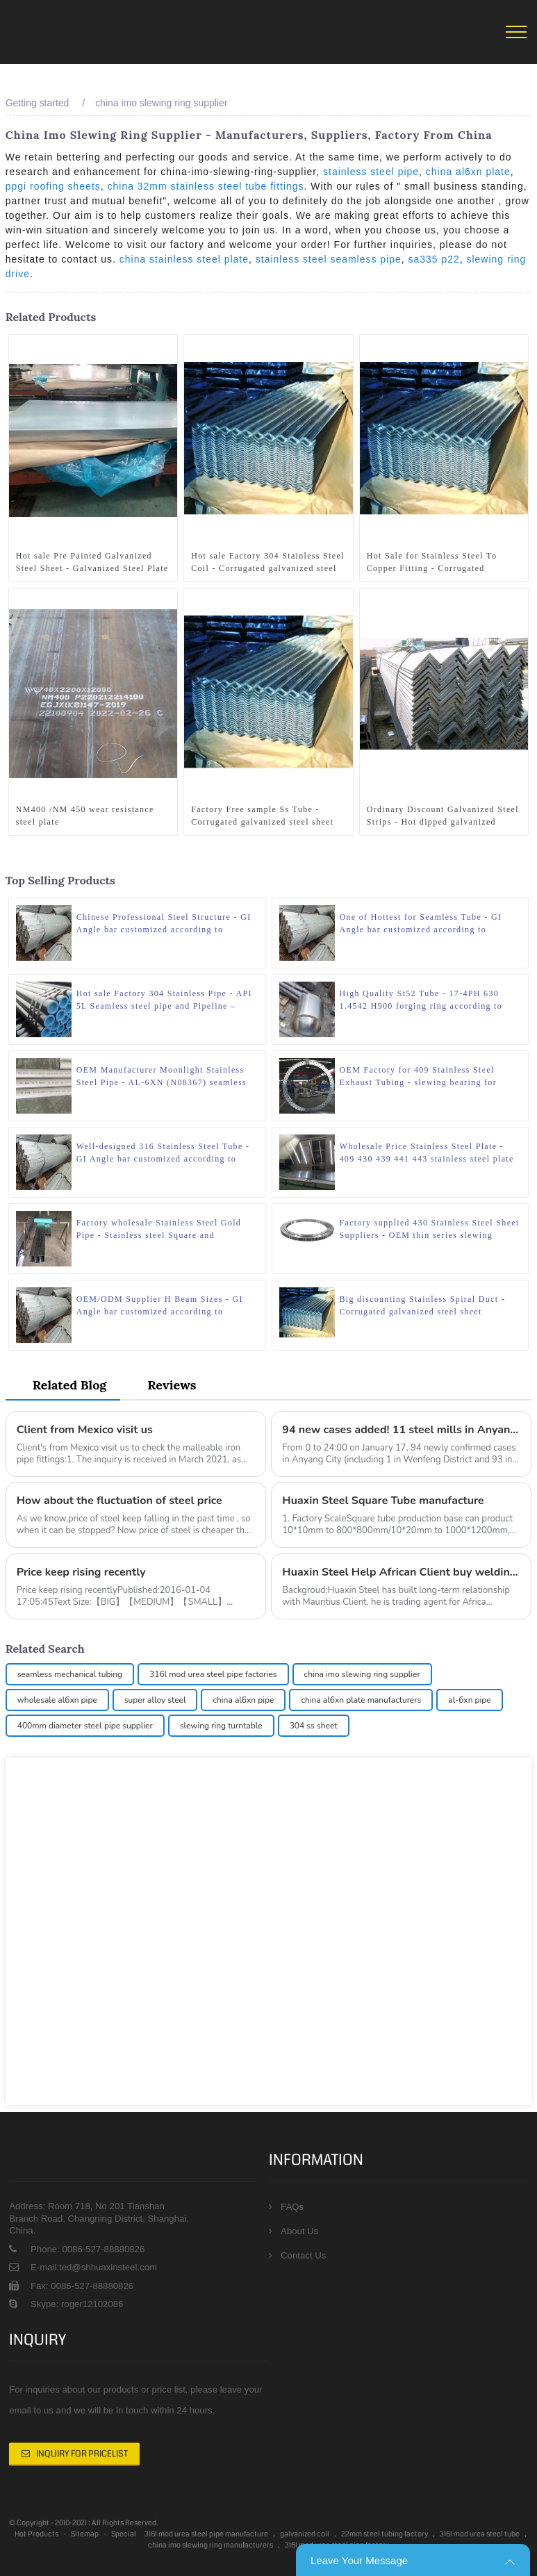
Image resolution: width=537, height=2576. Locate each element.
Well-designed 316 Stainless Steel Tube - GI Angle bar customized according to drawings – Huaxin (163, 1152)
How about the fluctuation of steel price (120, 1500)
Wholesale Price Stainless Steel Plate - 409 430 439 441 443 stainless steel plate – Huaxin (427, 1152)
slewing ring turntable (221, 1725)
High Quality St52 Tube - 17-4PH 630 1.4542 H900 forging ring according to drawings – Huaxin (421, 999)
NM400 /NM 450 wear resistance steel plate (85, 814)
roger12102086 (90, 2303)
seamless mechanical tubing (69, 1673)
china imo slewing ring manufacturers (210, 2544)
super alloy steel (155, 1699)
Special (123, 2533)
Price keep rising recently (81, 1572)
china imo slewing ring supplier (161, 102)
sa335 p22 (434, 259)
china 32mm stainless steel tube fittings (206, 186)
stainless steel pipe (371, 171)
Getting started (37, 102)
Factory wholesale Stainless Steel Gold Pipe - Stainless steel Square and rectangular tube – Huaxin (158, 1228)
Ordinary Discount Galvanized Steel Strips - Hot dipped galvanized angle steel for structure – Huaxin (443, 815)
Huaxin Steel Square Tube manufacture (383, 1500)
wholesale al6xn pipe (57, 1699)
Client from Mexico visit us (85, 1429)
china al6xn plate (468, 171)
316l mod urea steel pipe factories (213, 1673)
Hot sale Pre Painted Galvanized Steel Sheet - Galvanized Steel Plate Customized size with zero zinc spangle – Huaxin (92, 562)
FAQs (292, 2206)
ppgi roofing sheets (53, 186)
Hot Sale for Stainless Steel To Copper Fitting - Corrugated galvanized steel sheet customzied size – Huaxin (438, 562)
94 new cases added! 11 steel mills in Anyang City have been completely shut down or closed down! (401, 1429)
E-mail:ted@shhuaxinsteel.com (94, 2266)
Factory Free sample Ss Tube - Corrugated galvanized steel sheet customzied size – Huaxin (262, 815)
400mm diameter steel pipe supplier (85, 1725)
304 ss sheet (314, 1725)
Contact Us (303, 2254)
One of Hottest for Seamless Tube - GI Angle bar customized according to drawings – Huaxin (421, 922)
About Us (299, 2230)
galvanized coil (304, 2533)
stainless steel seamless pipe (329, 259)
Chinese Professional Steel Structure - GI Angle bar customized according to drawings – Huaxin (163, 922)
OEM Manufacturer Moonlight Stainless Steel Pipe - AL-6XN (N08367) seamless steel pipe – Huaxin (161, 1075)
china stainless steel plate (184, 259)
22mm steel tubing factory (384, 2533)
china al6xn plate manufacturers (361, 1699)
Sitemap (85, 2533)
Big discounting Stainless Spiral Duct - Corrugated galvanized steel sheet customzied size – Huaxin (422, 1304)
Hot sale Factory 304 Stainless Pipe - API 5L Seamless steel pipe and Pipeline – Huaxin (164, 999)
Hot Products (36, 2533)
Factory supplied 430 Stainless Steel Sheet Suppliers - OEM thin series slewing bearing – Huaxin (430, 1228)
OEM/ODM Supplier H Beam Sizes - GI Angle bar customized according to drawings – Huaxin (159, 1304)
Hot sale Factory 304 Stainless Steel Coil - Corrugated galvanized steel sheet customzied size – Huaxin (268, 562)
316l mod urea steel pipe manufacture (206, 2533)
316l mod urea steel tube (480, 2533)
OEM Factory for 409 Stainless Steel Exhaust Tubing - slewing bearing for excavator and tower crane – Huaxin (418, 1075)
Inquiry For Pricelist (82, 2453)
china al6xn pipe (243, 1699)
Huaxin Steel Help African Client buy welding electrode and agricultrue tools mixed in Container (401, 1572)
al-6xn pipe (469, 1699)
